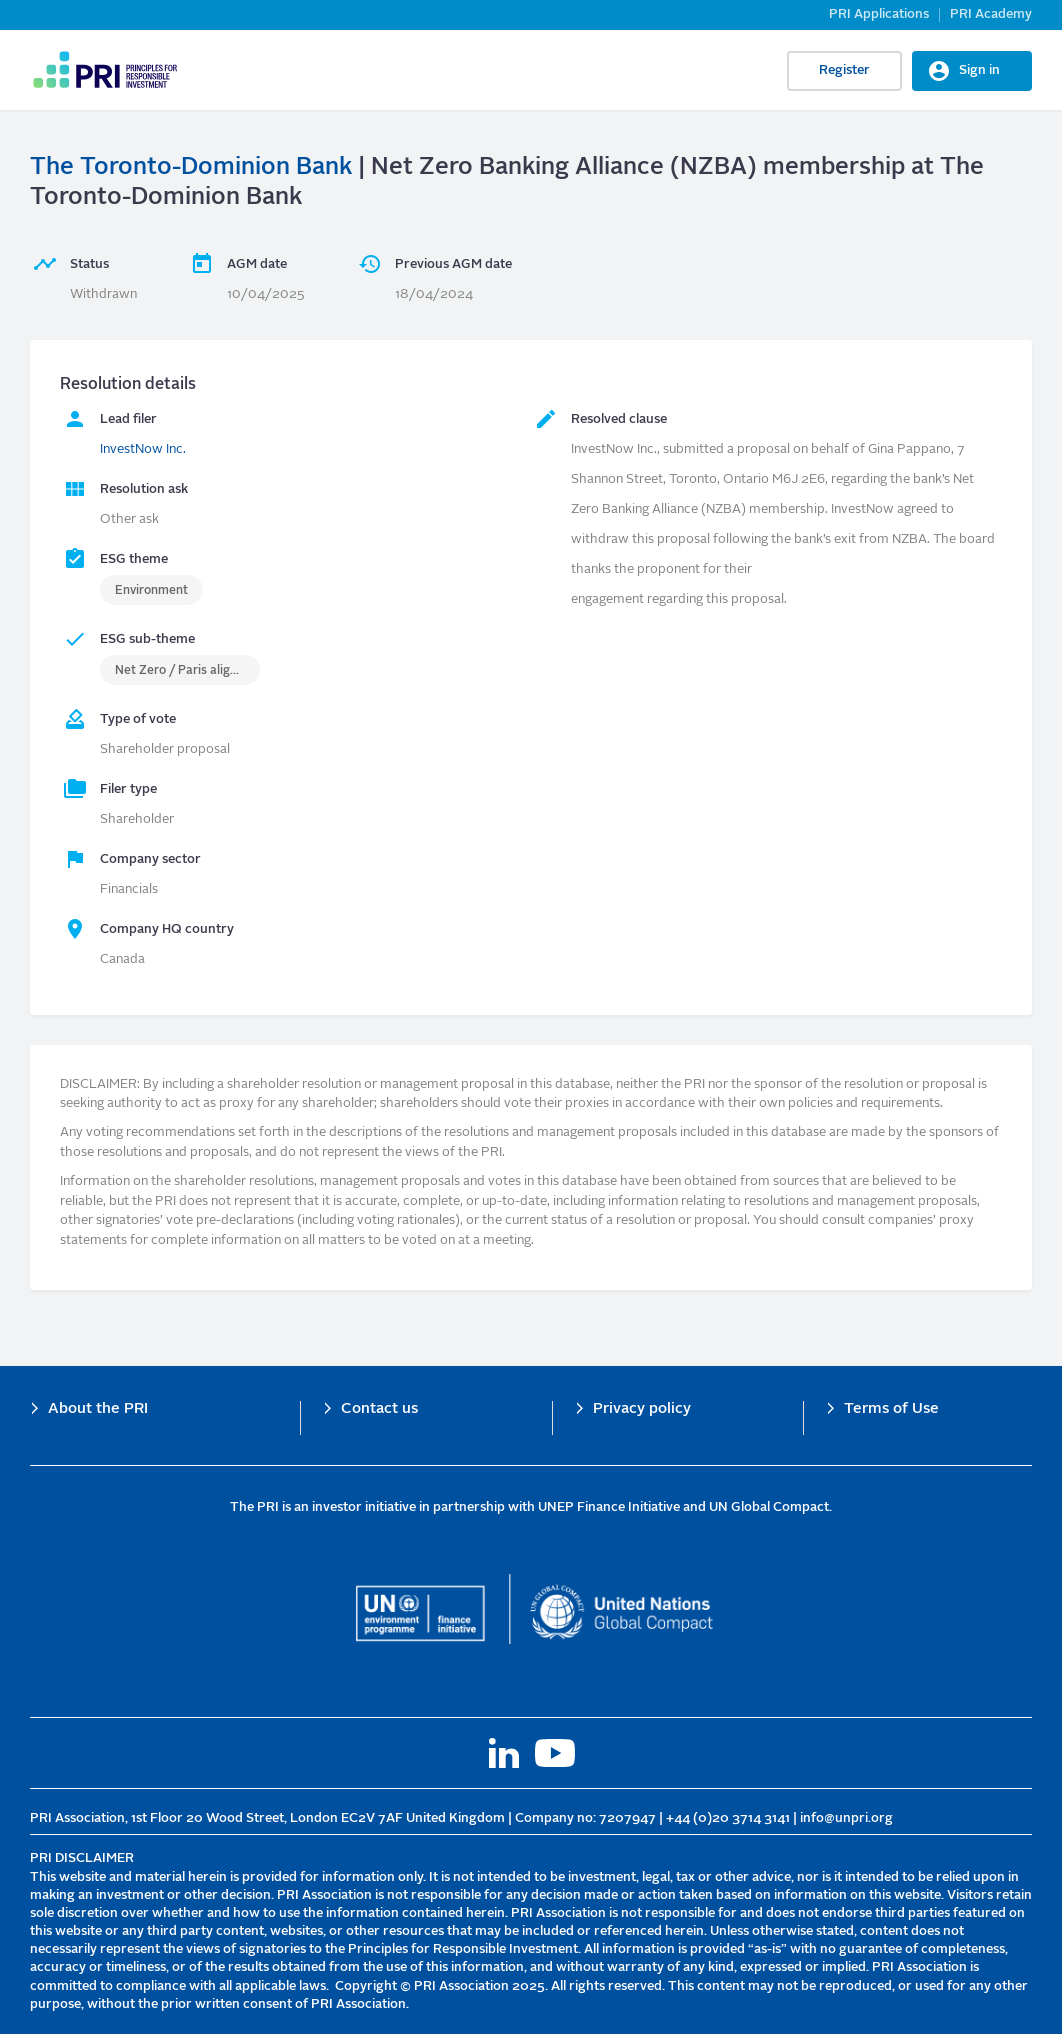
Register (844, 70)
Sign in (979, 70)
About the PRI (98, 1409)
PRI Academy (991, 14)
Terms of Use (891, 1409)
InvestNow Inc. (143, 449)
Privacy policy (642, 1409)
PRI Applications (879, 14)
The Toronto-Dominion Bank (191, 168)
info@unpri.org (846, 1818)
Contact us (379, 1409)
